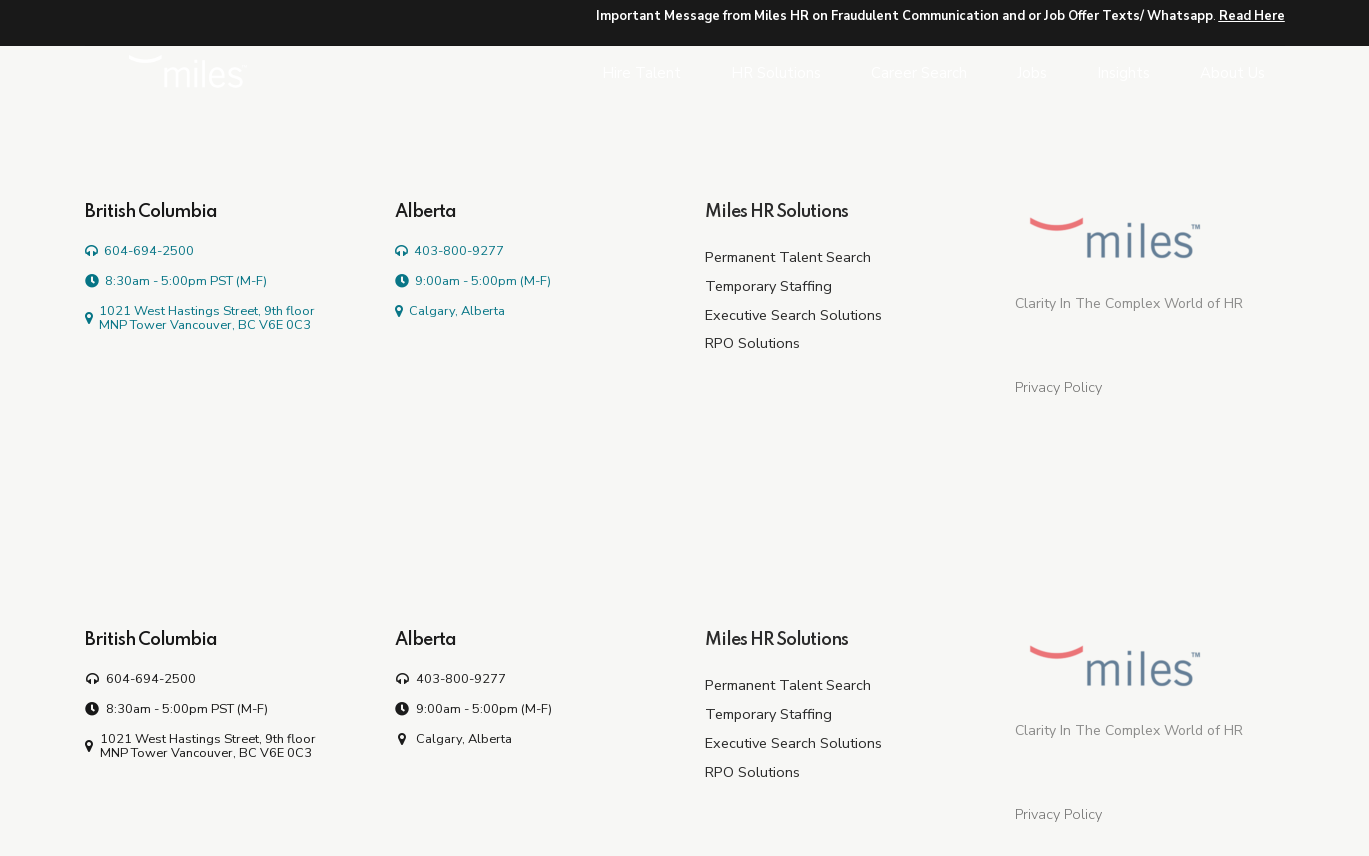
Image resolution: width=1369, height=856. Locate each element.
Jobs (1032, 73)
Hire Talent (641, 73)
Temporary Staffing (768, 286)
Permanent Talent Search (788, 257)
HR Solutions (776, 73)
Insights (1123, 73)
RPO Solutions (752, 343)
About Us (1232, 73)
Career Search (919, 73)
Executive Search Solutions (793, 315)
